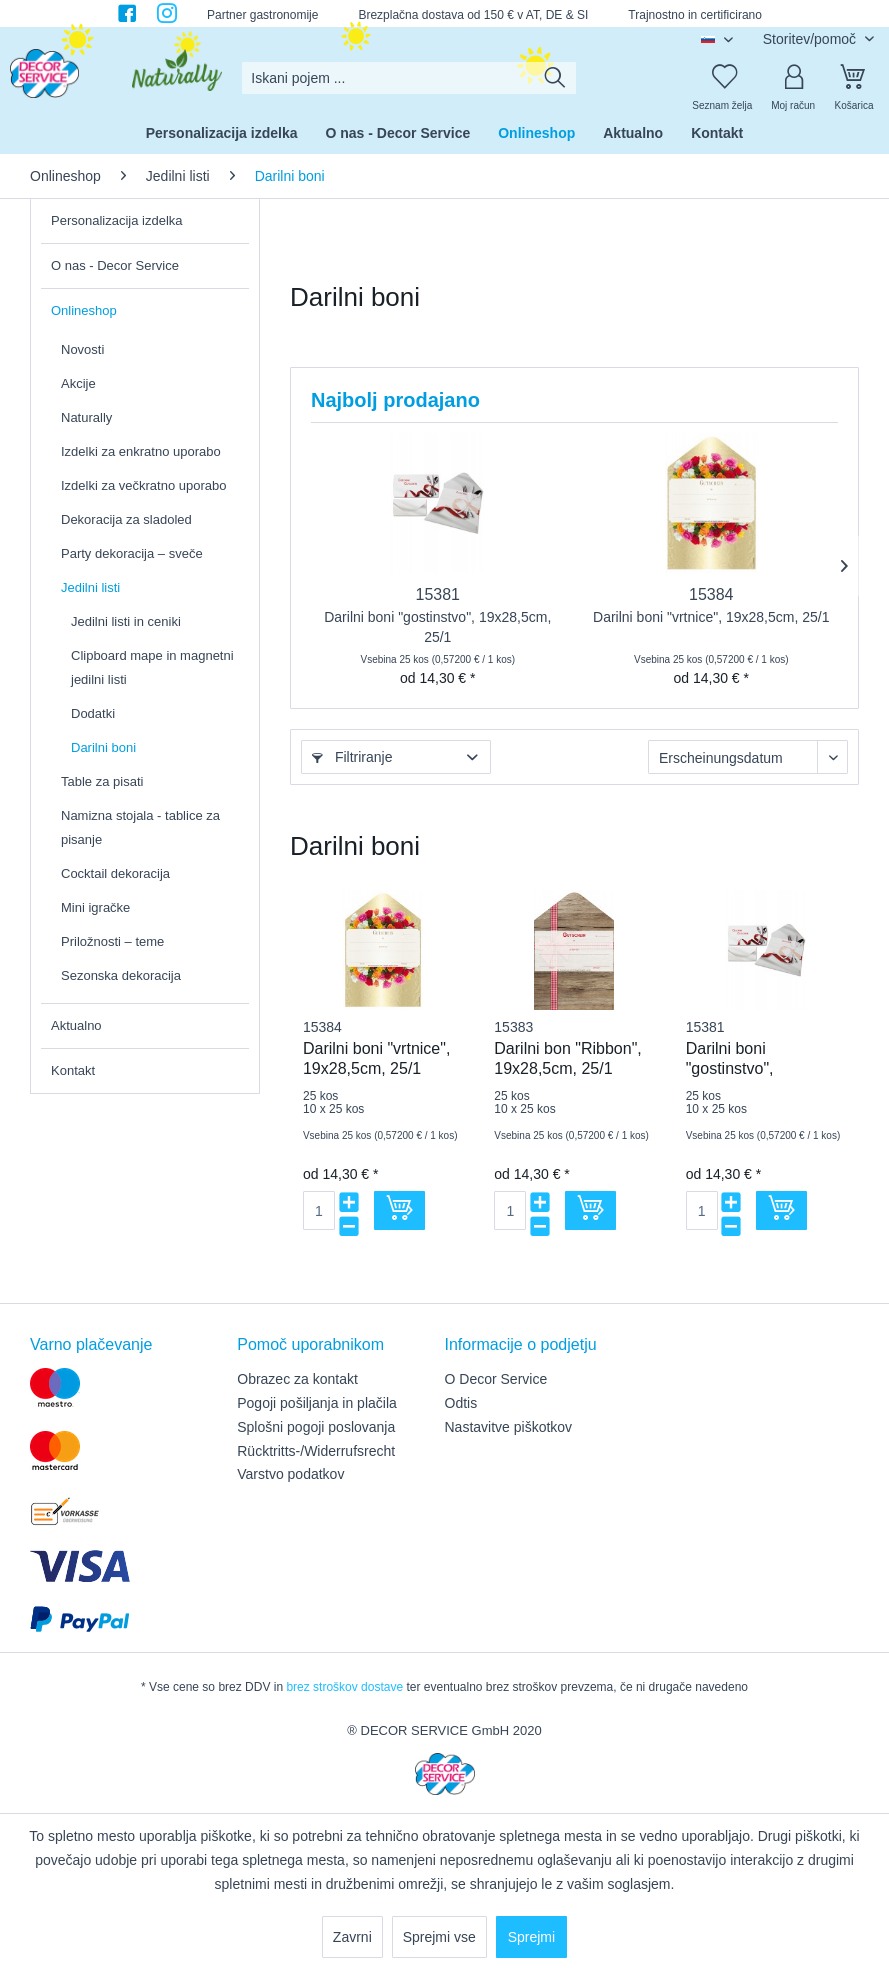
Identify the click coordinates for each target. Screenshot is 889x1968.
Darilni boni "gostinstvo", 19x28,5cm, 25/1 (437, 627)
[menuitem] (408, 78)
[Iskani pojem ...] (408, 78)
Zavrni (352, 1937)
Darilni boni (103, 747)
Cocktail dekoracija (115, 873)
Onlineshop (84, 310)
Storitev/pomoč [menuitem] (811, 39)
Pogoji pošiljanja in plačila (317, 1403)
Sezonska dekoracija (121, 975)
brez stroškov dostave (344, 1687)
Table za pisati (102, 781)
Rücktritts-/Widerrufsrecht (316, 1451)
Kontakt (73, 1070)
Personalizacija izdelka (117, 220)
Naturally (86, 417)
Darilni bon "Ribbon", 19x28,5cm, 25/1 (567, 1058)
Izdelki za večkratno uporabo (143, 485)
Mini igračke (95, 907)
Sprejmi (531, 1937)
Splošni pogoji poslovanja (316, 1427)
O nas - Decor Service (115, 265)
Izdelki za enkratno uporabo (141, 451)
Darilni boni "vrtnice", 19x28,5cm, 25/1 (711, 617)
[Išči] (555, 78)
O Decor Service (496, 1379)
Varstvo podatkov (290, 1474)
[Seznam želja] (722, 78)
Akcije (78, 383)
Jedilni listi (90, 587)
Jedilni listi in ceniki (126, 621)
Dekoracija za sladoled (126, 519)
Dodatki (93, 713)
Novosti (82, 349)
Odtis (461, 1403)
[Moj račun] (793, 78)
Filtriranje (352, 757)
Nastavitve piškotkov (509, 1427)
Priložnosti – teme (112, 941)
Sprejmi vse (439, 1937)
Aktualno (76, 1025)
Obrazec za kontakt (297, 1379)
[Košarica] (854, 78)
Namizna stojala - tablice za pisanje (140, 827)
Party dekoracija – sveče (132, 553)
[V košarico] (399, 1210)
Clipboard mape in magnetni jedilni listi (152, 667)
